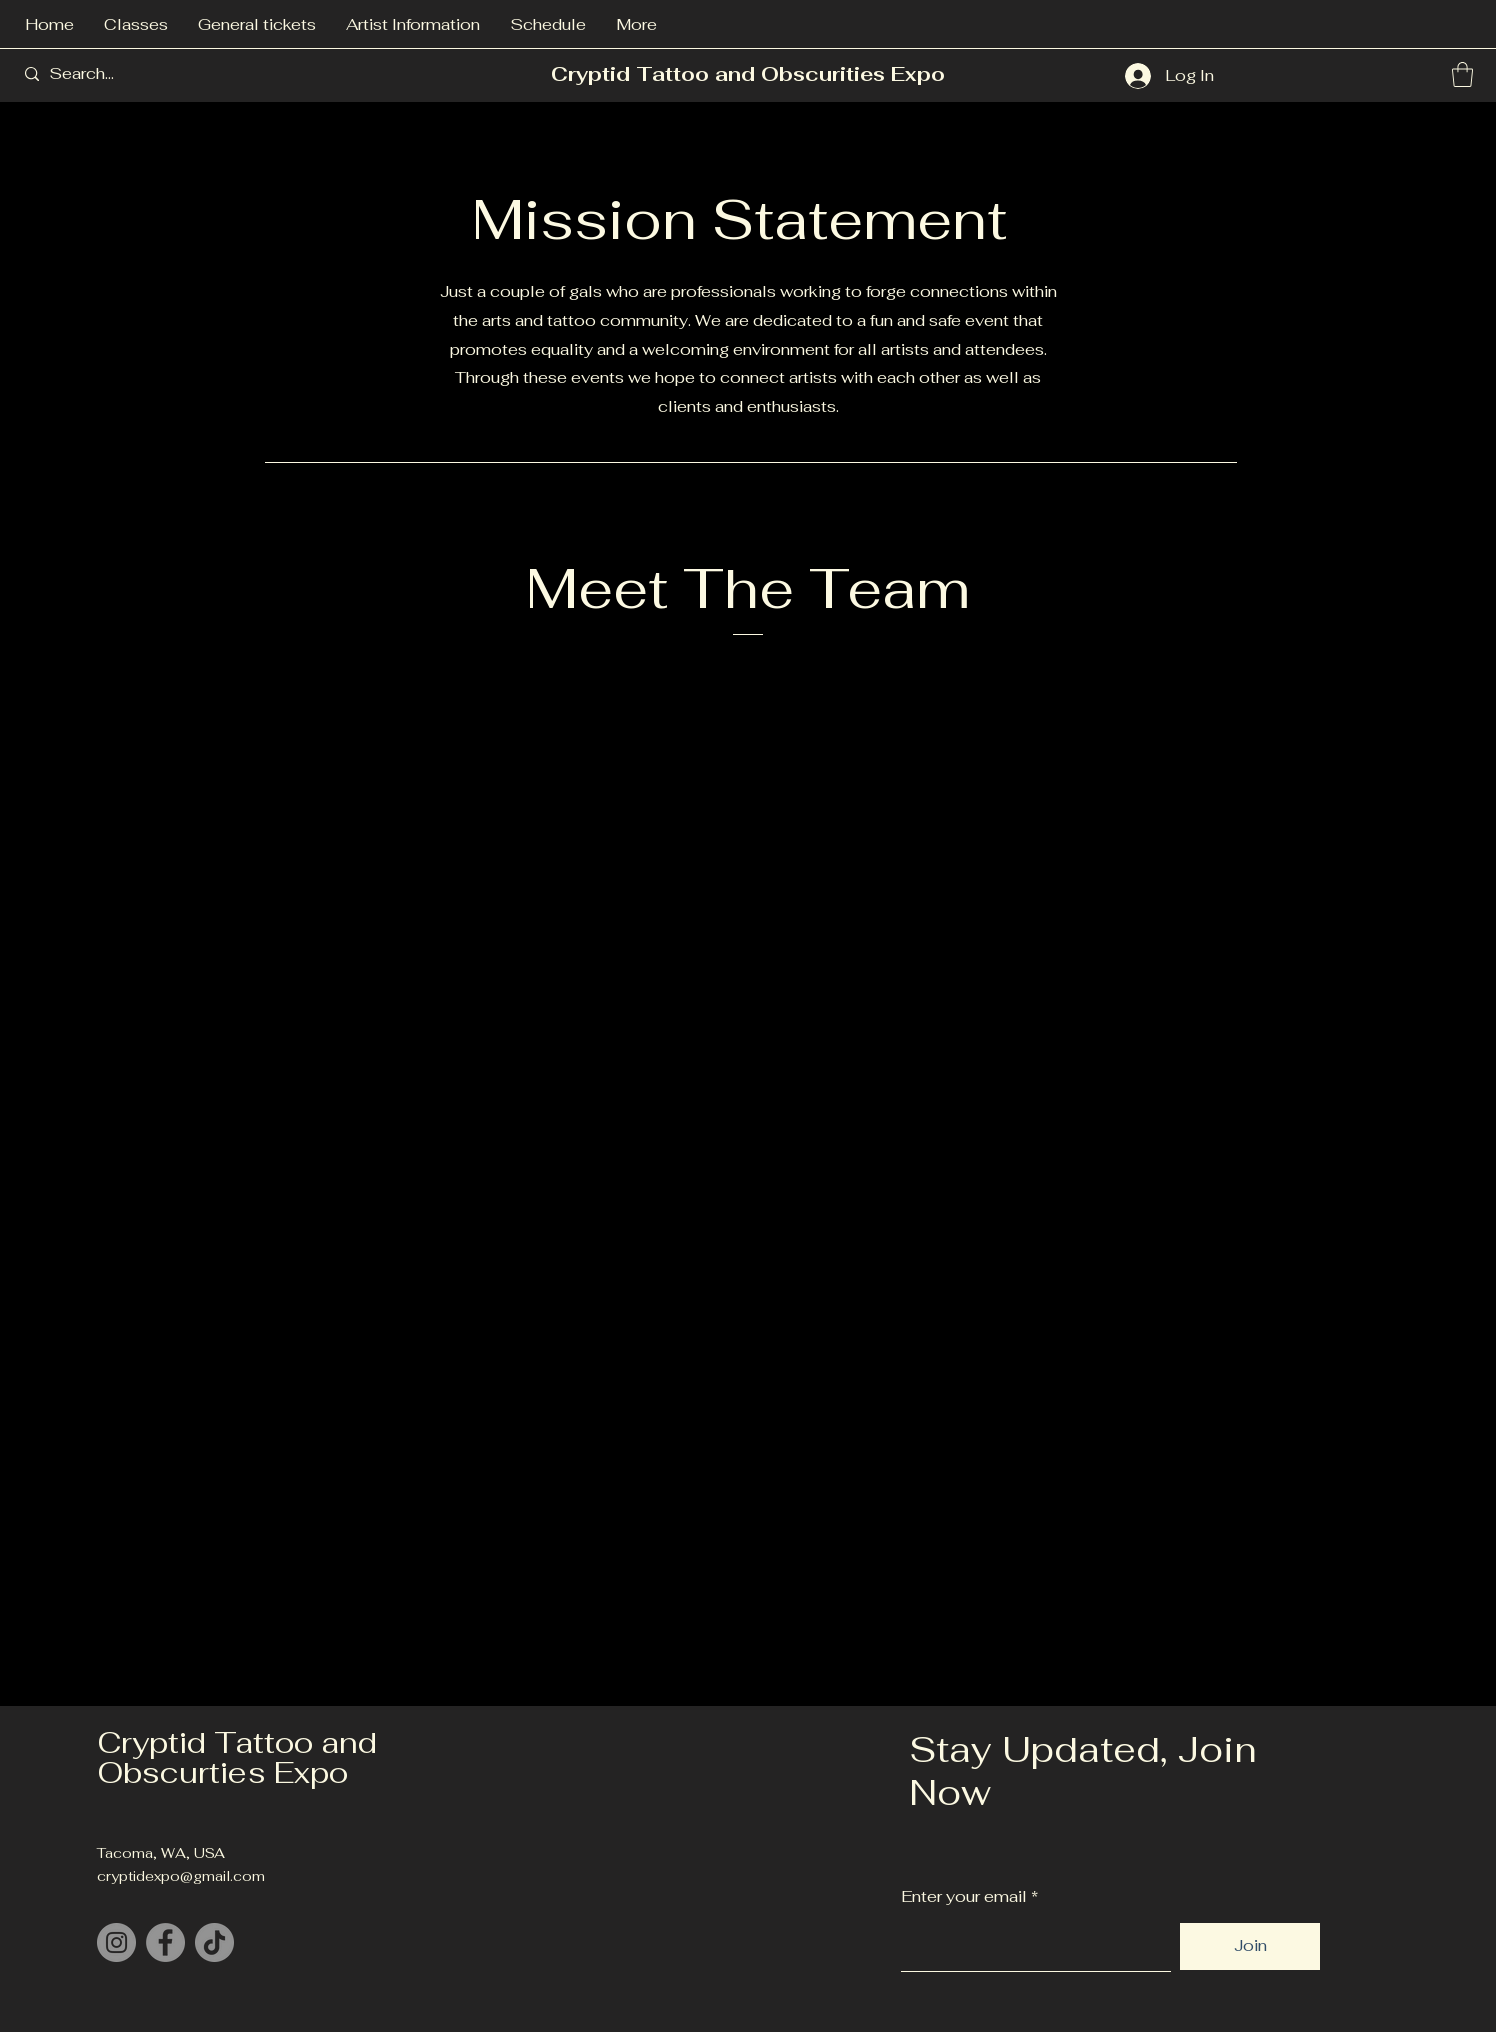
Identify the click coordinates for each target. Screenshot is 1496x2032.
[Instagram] (116, 1942)
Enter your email (964, 1897)
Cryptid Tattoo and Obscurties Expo (237, 1757)
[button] (1462, 74)
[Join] (1250, 1946)
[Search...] (123, 74)
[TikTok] (214, 1942)
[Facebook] (165, 1942)
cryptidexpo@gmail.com (181, 1876)
